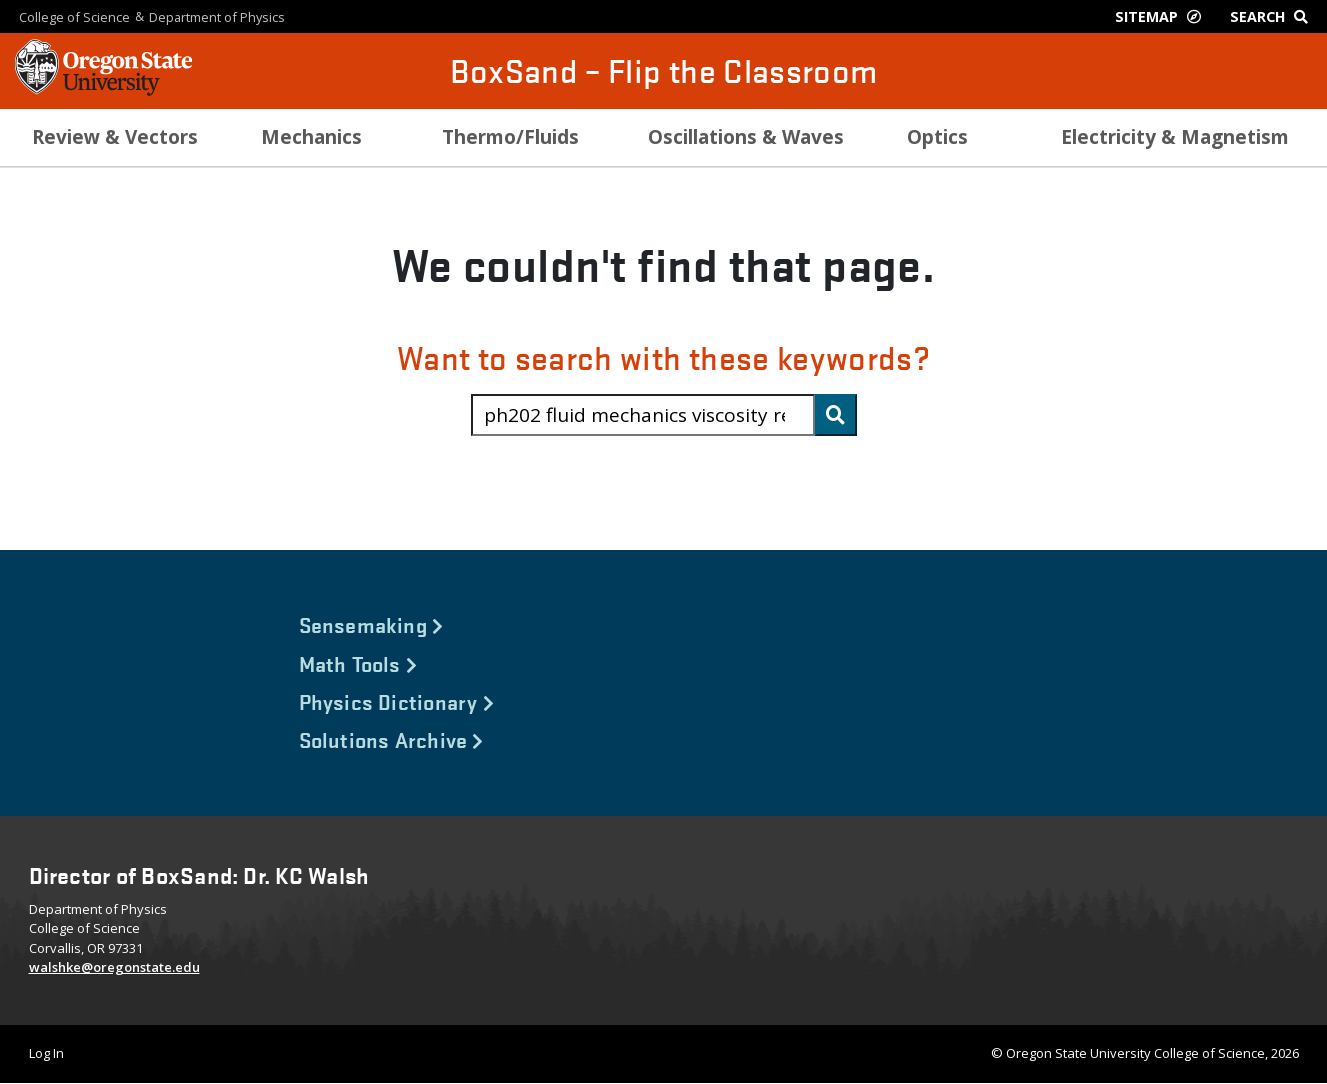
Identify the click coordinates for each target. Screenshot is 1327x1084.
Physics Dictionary (396, 701)
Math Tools (358, 663)
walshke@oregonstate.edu (114, 967)
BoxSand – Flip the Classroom (664, 70)
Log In (46, 1053)
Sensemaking (371, 624)
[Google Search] (1273, 16)
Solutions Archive (391, 739)
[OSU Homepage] (103, 90)
